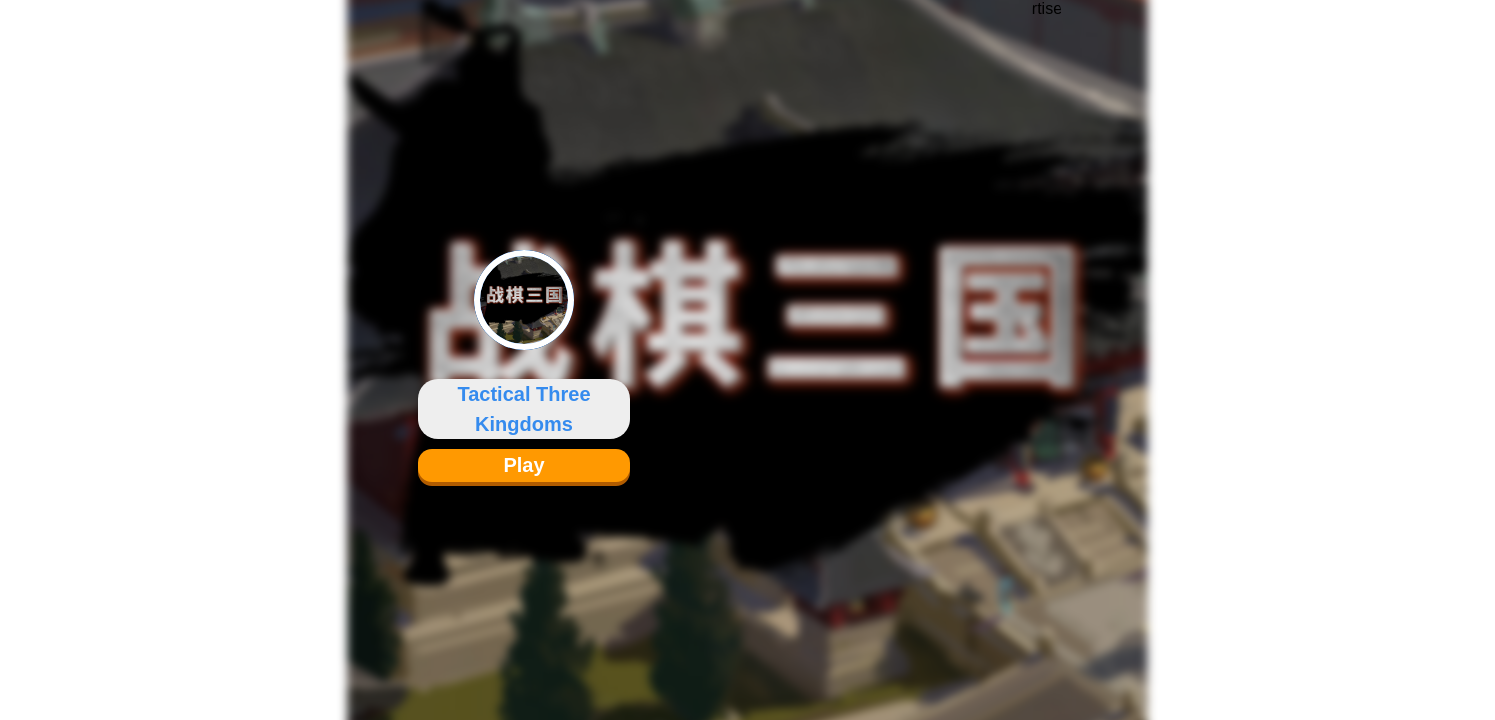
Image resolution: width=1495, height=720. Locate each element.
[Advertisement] (1047, 345)
